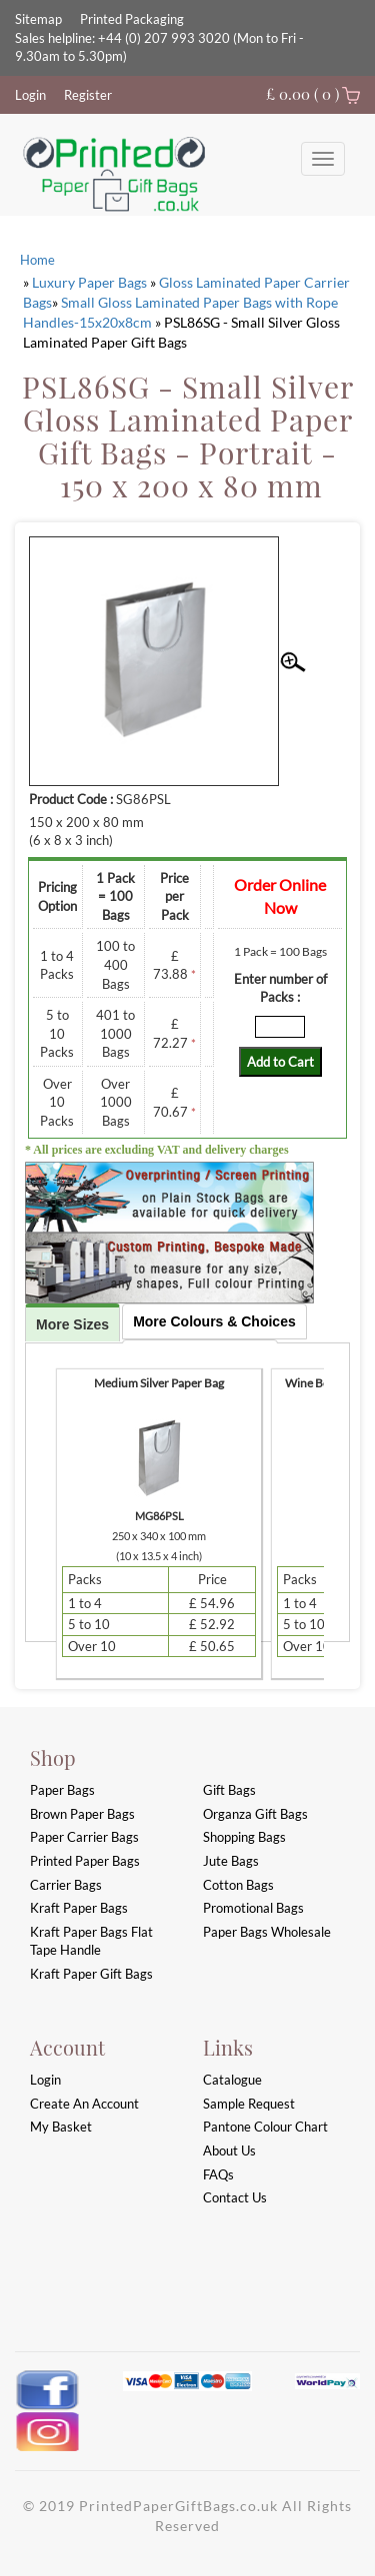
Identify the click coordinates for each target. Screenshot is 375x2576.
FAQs (218, 2174)
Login (30, 95)
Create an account (84, 2104)
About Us (229, 2150)
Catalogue (232, 2080)
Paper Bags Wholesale (267, 1932)
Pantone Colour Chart (265, 2127)
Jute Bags (231, 1861)
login (45, 2080)
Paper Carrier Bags (84, 1837)
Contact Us (235, 2197)
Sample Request (249, 2104)
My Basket (61, 2127)
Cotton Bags (238, 1885)
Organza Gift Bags (255, 1814)
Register (88, 95)
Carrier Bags (66, 1885)
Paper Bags (62, 1790)
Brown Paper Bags (82, 1814)
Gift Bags (229, 1790)
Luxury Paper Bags (89, 282)
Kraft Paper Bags (79, 1908)
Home (37, 260)
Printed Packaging (132, 19)
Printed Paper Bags (85, 1861)
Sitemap (38, 19)
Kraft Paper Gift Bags (91, 1974)
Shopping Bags (244, 1837)
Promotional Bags (253, 1908)
